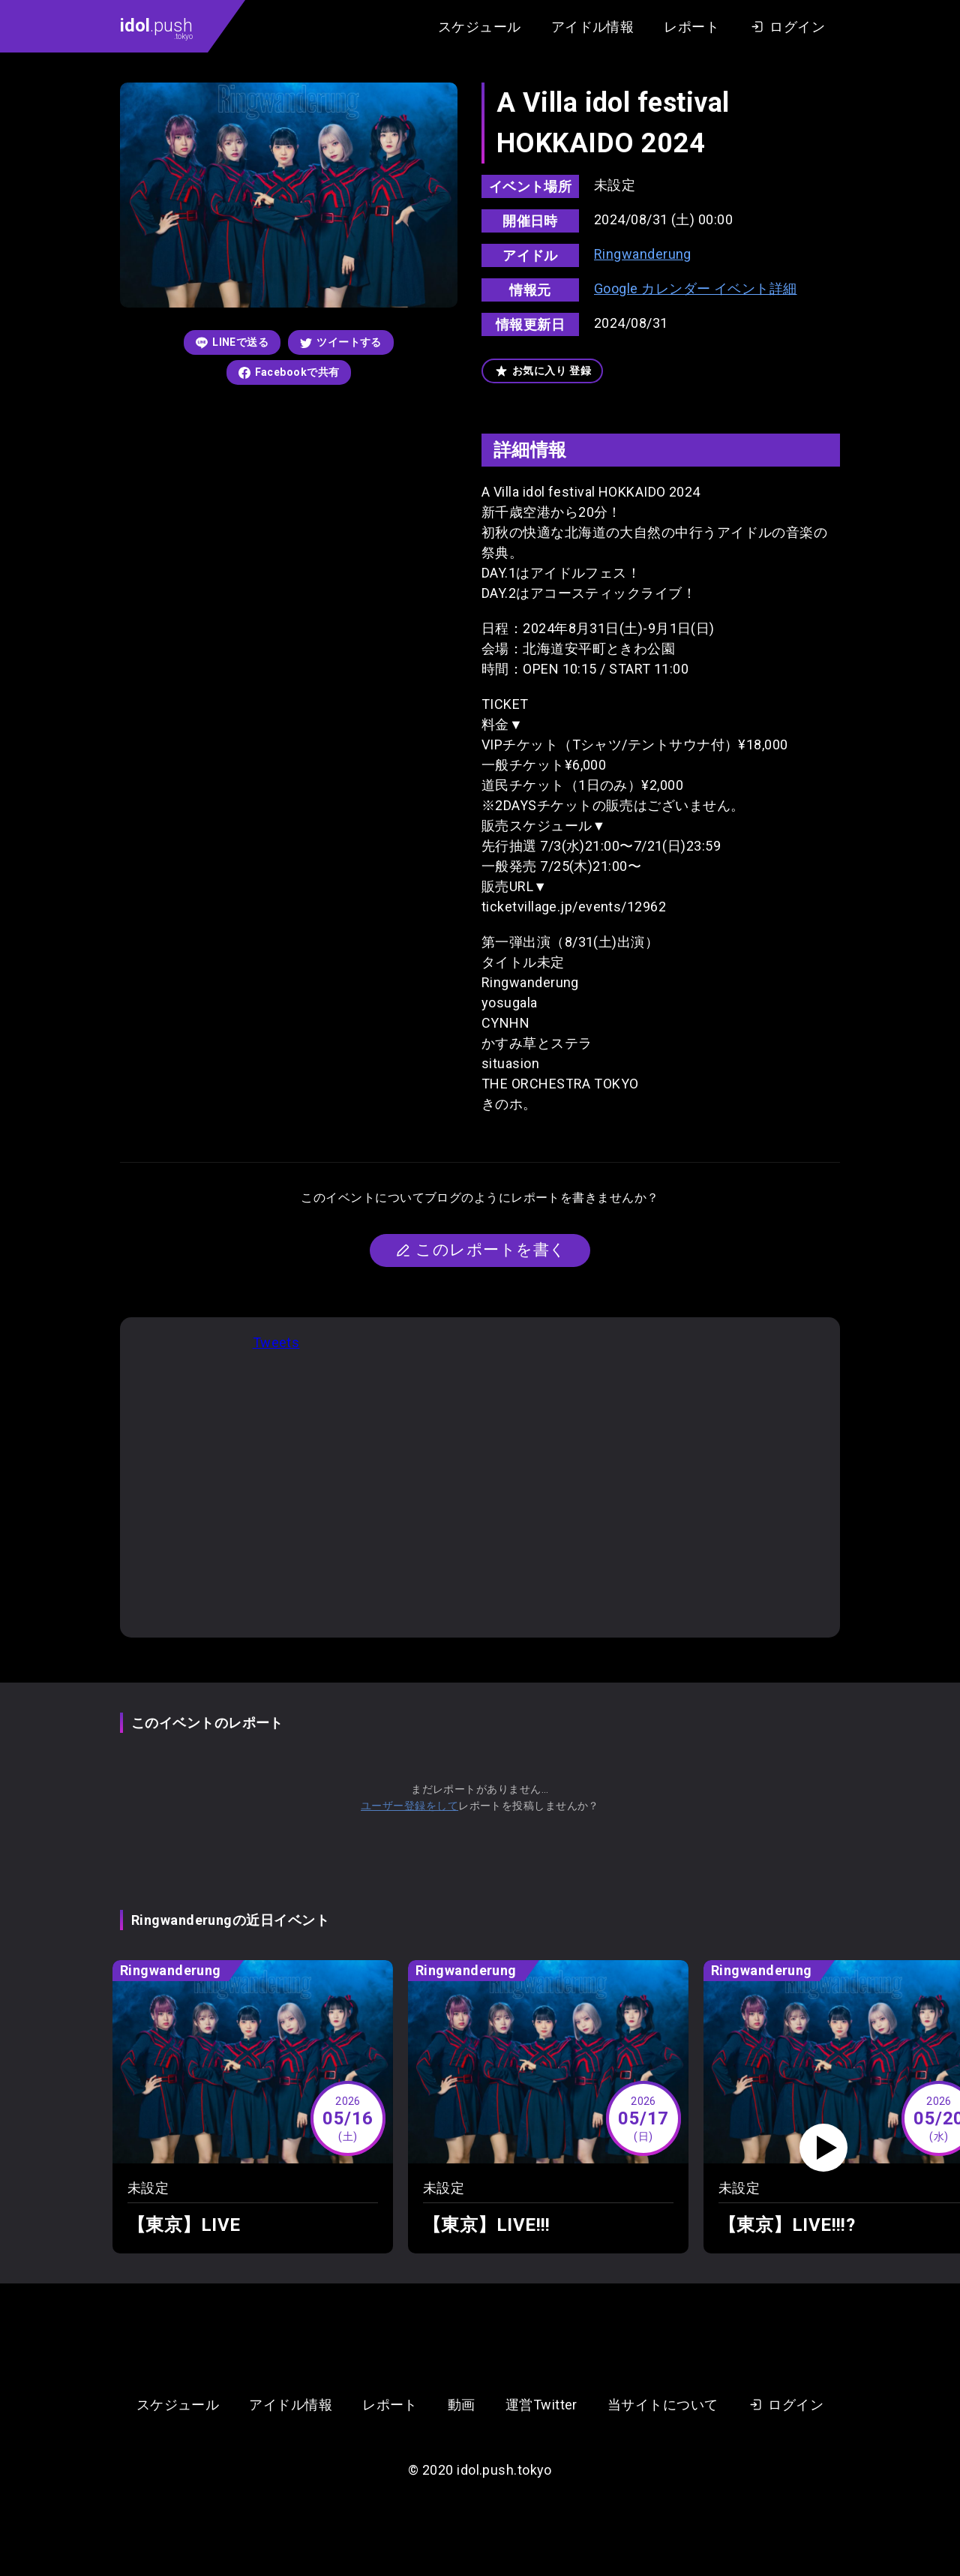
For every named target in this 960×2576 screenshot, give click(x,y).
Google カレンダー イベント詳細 (695, 288)
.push (156, 28)
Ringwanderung (643, 254)
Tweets (276, 1342)
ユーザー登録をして (409, 1806)
